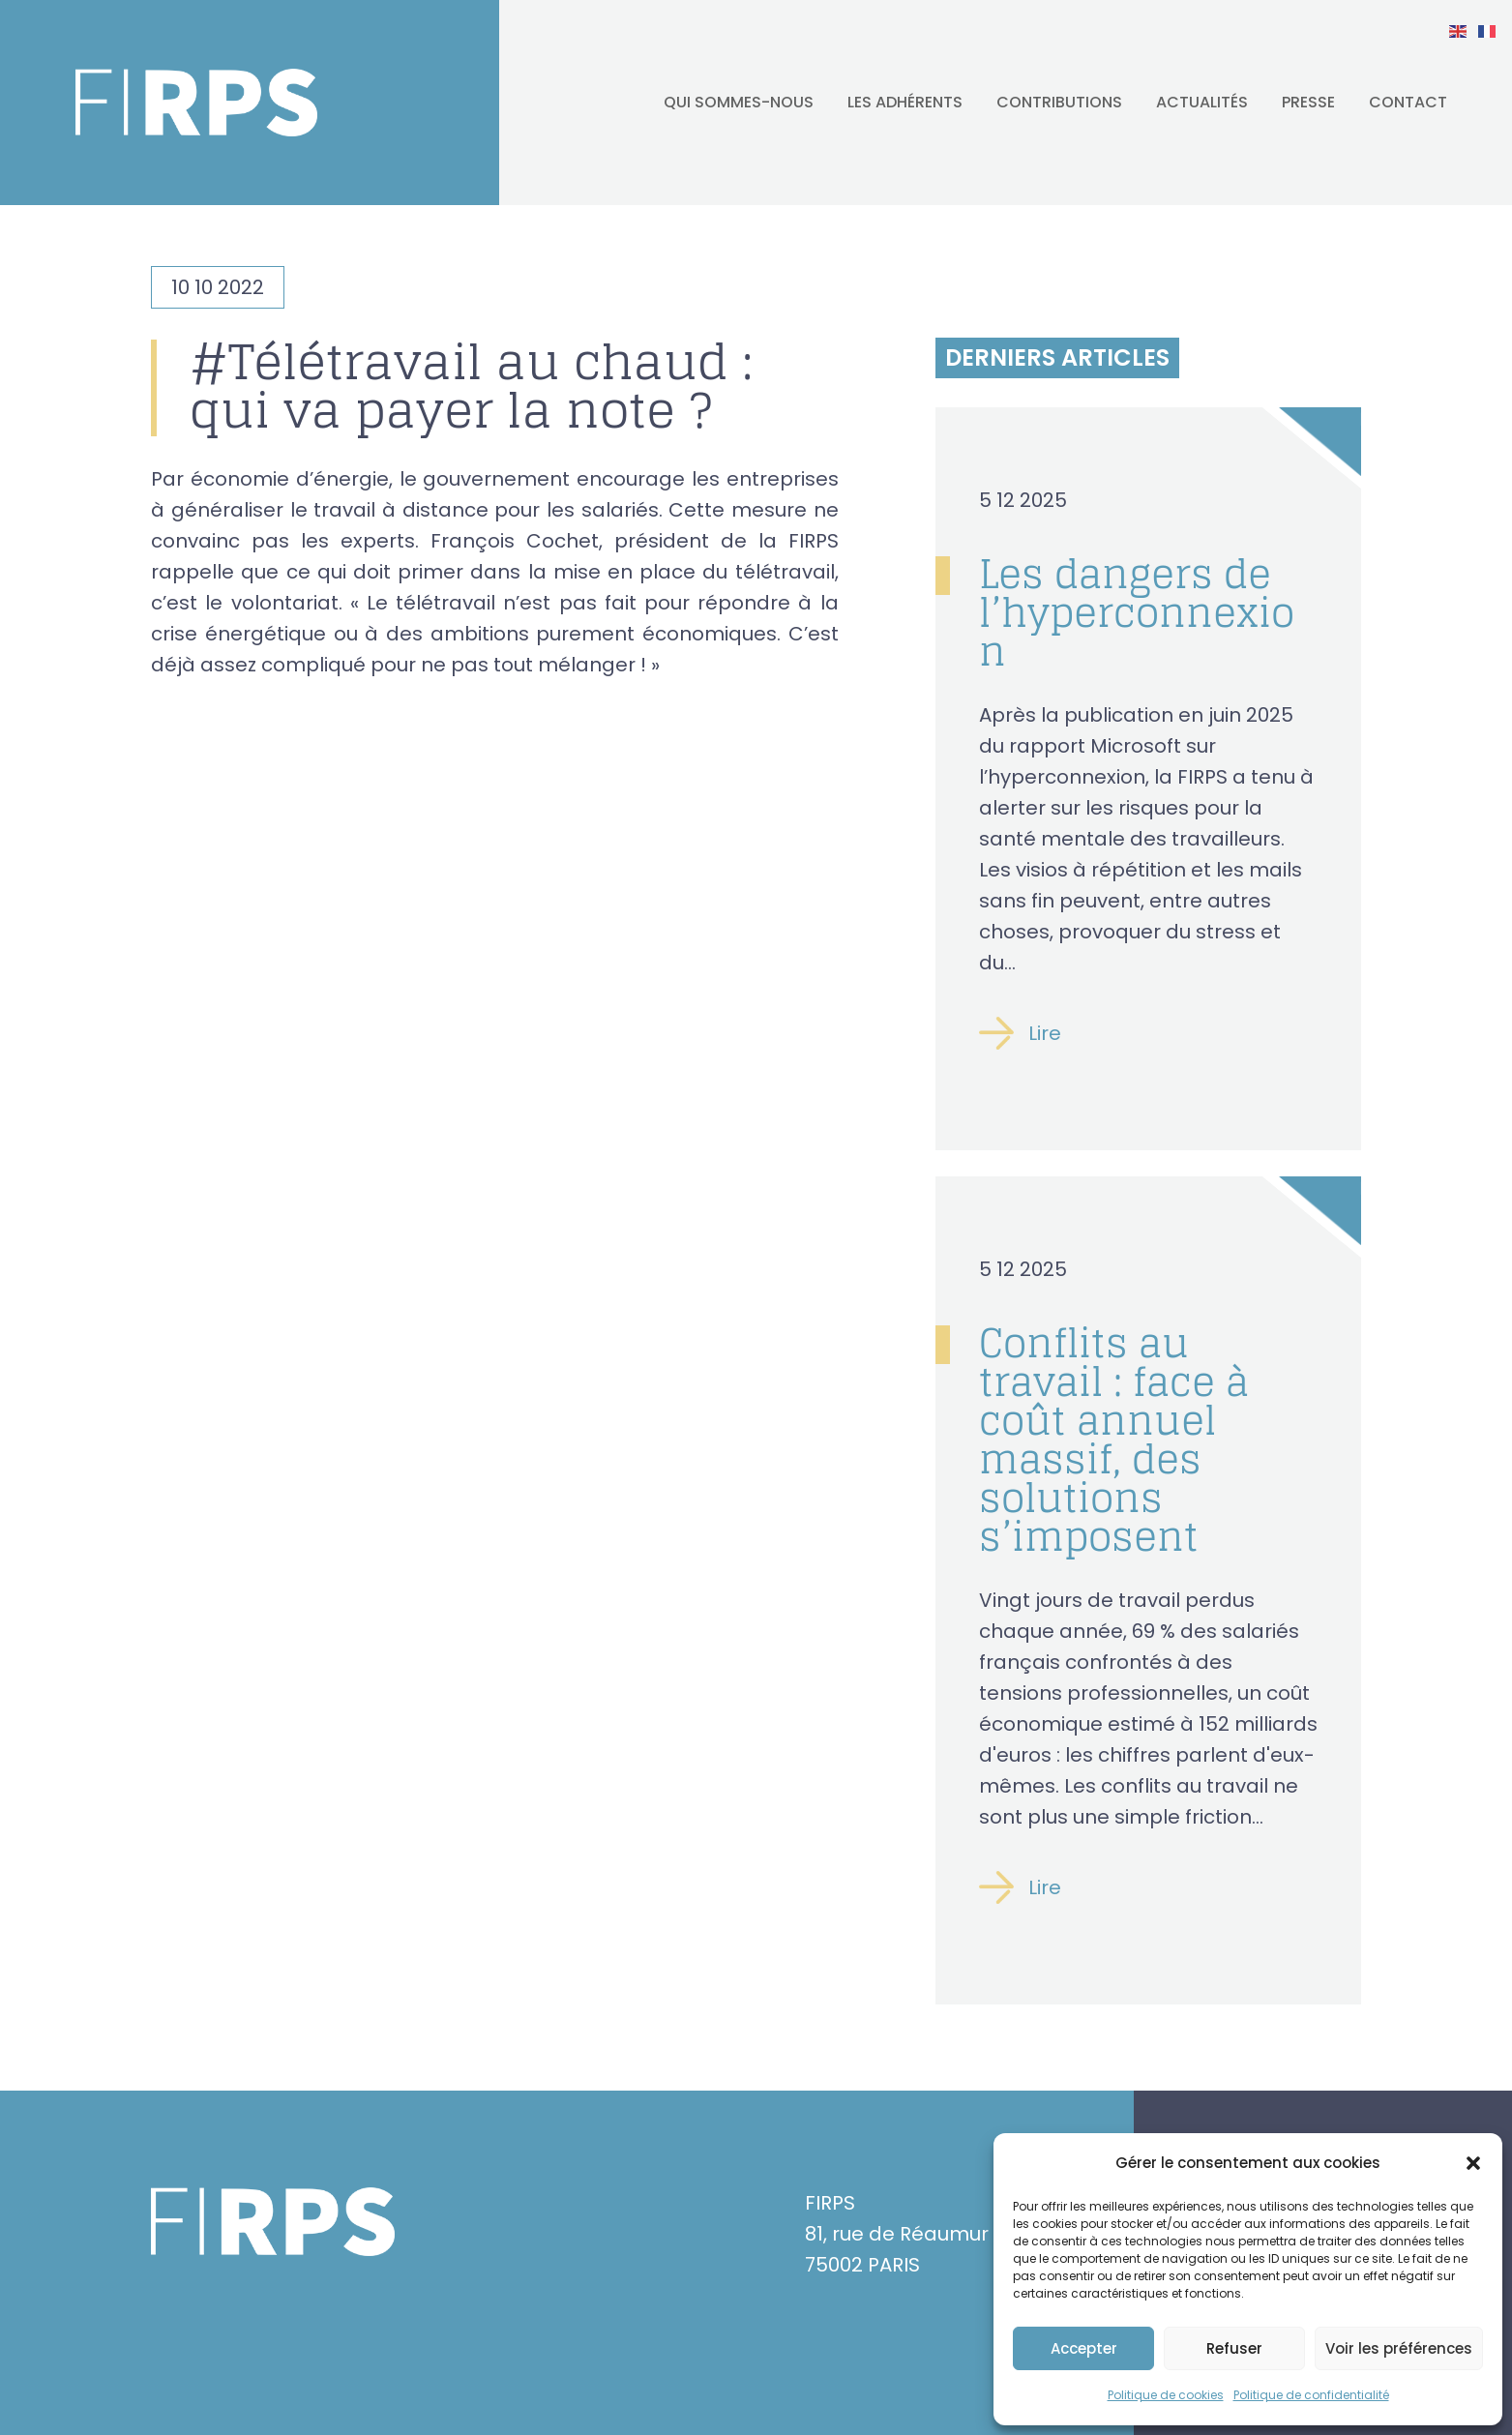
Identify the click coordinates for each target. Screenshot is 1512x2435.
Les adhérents (905, 102)
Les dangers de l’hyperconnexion (1136, 612)
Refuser (1234, 2348)
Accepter (1084, 2348)
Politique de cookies (1166, 2395)
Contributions (1059, 102)
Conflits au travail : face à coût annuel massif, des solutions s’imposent (1114, 1439)
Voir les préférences (1398, 2348)
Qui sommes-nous (739, 102)
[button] (1473, 2163)
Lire (1044, 1033)
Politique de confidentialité (1311, 2395)
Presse (1308, 102)
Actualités (1202, 102)
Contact (1408, 102)
